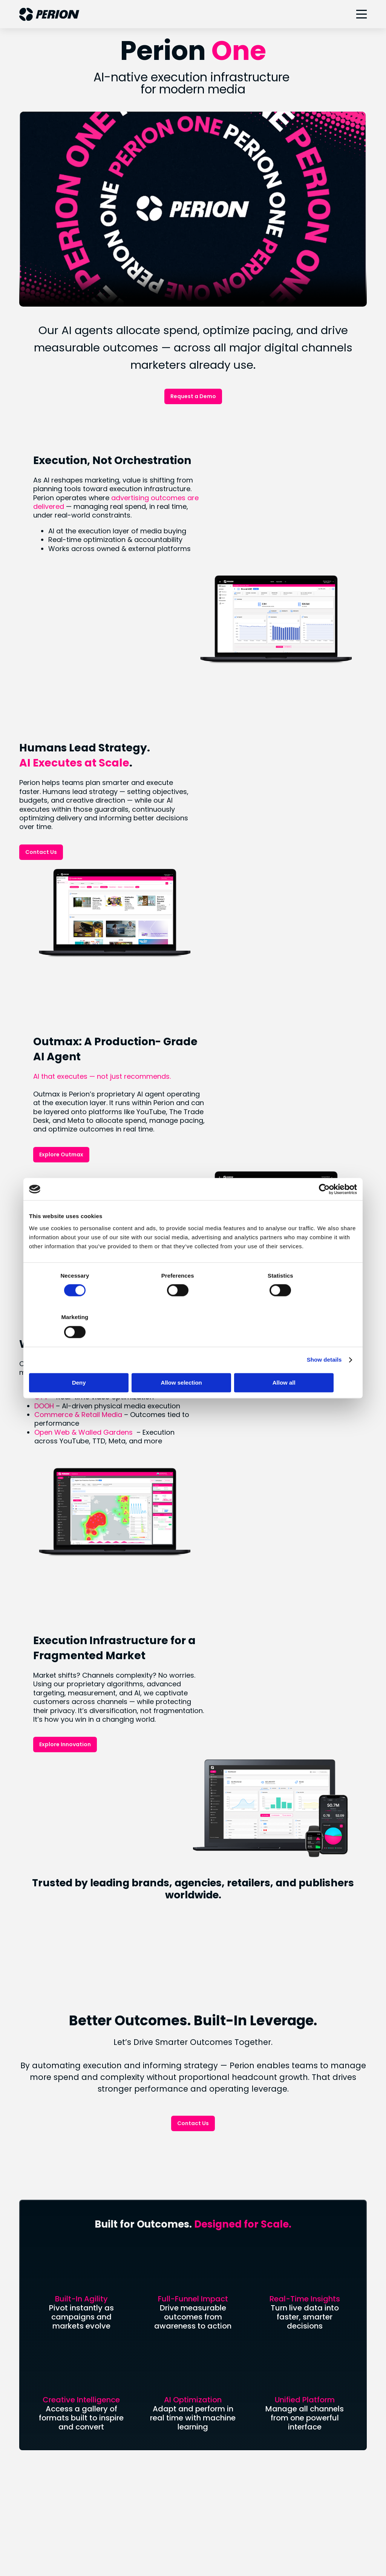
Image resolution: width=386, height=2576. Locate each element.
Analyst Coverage (45, 2302)
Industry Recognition (49, 2413)
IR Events (32, 2316)
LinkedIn (210, 2439)
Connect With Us (193, 2115)
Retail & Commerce (228, 2218)
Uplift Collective (42, 2400)
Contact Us (41, 758)
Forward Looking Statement (60, 2328)
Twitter (209, 2477)
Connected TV (220, 2205)
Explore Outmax (235, 966)
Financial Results (43, 2277)
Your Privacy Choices (95, 2542)
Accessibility (302, 2542)
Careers (31, 2244)
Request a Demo (193, 396)
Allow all (303, 1362)
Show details (324, 1339)
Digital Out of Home (227, 2244)
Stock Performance (48, 2290)
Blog (25, 2231)
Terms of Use (255, 2542)
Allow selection (192, 1362)
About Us (32, 2205)
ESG (25, 2375)
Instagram (214, 2452)
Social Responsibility (48, 2388)
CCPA (217, 2542)
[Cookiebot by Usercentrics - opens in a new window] (324, 1209)
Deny (83, 1362)
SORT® (208, 2231)
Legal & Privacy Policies (166, 2542)
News (27, 2218)
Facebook (213, 2464)
